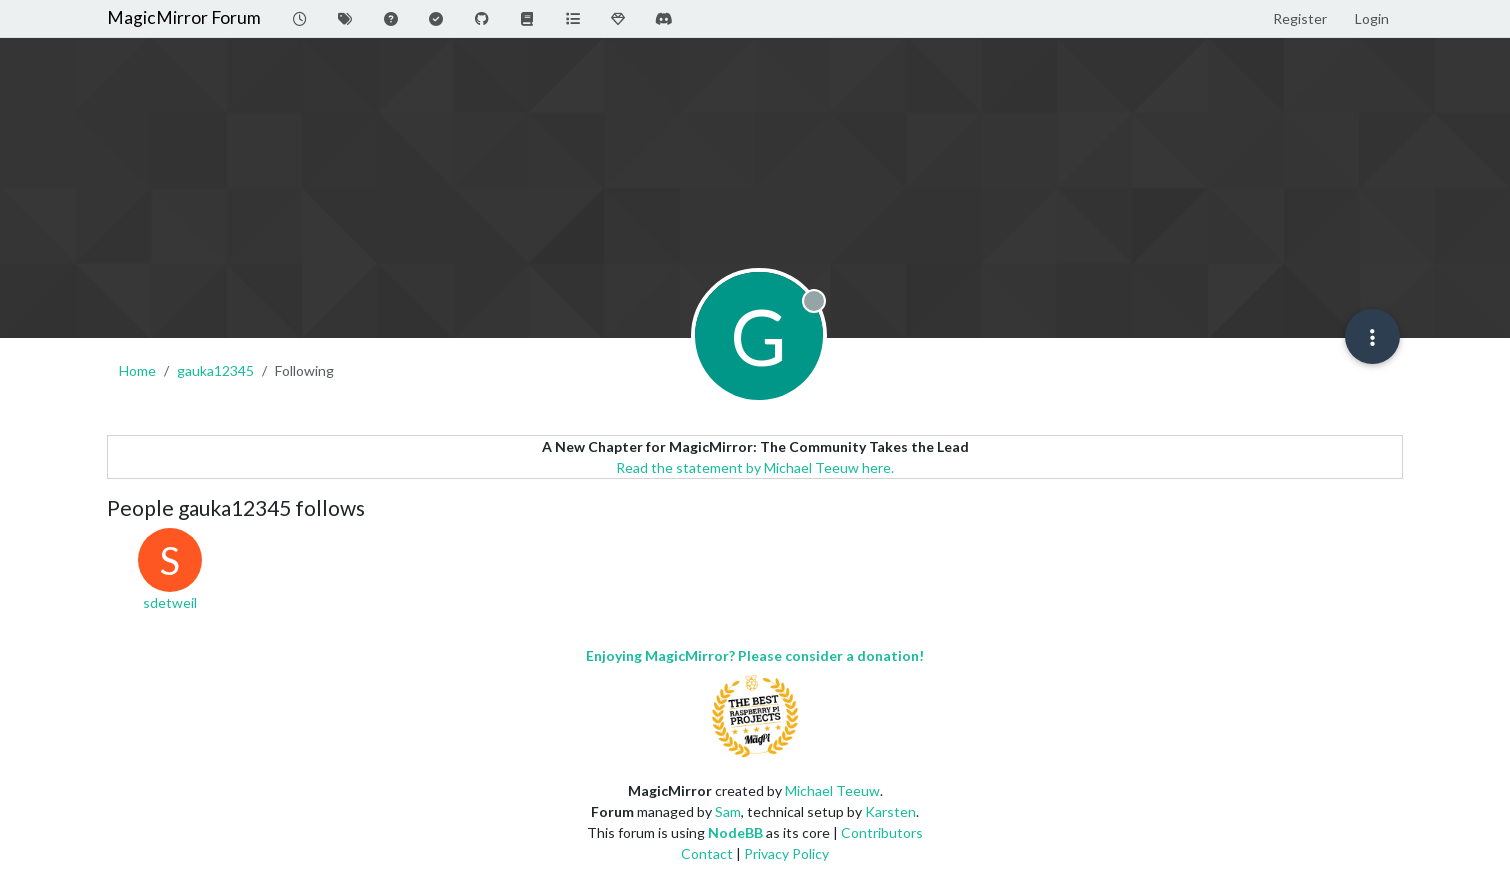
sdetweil (170, 602)
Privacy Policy (786, 853)
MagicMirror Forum (184, 17)
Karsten (890, 811)
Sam (728, 811)
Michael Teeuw (832, 790)
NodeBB (735, 832)
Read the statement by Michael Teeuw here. (755, 467)
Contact (707, 853)
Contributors (882, 832)
